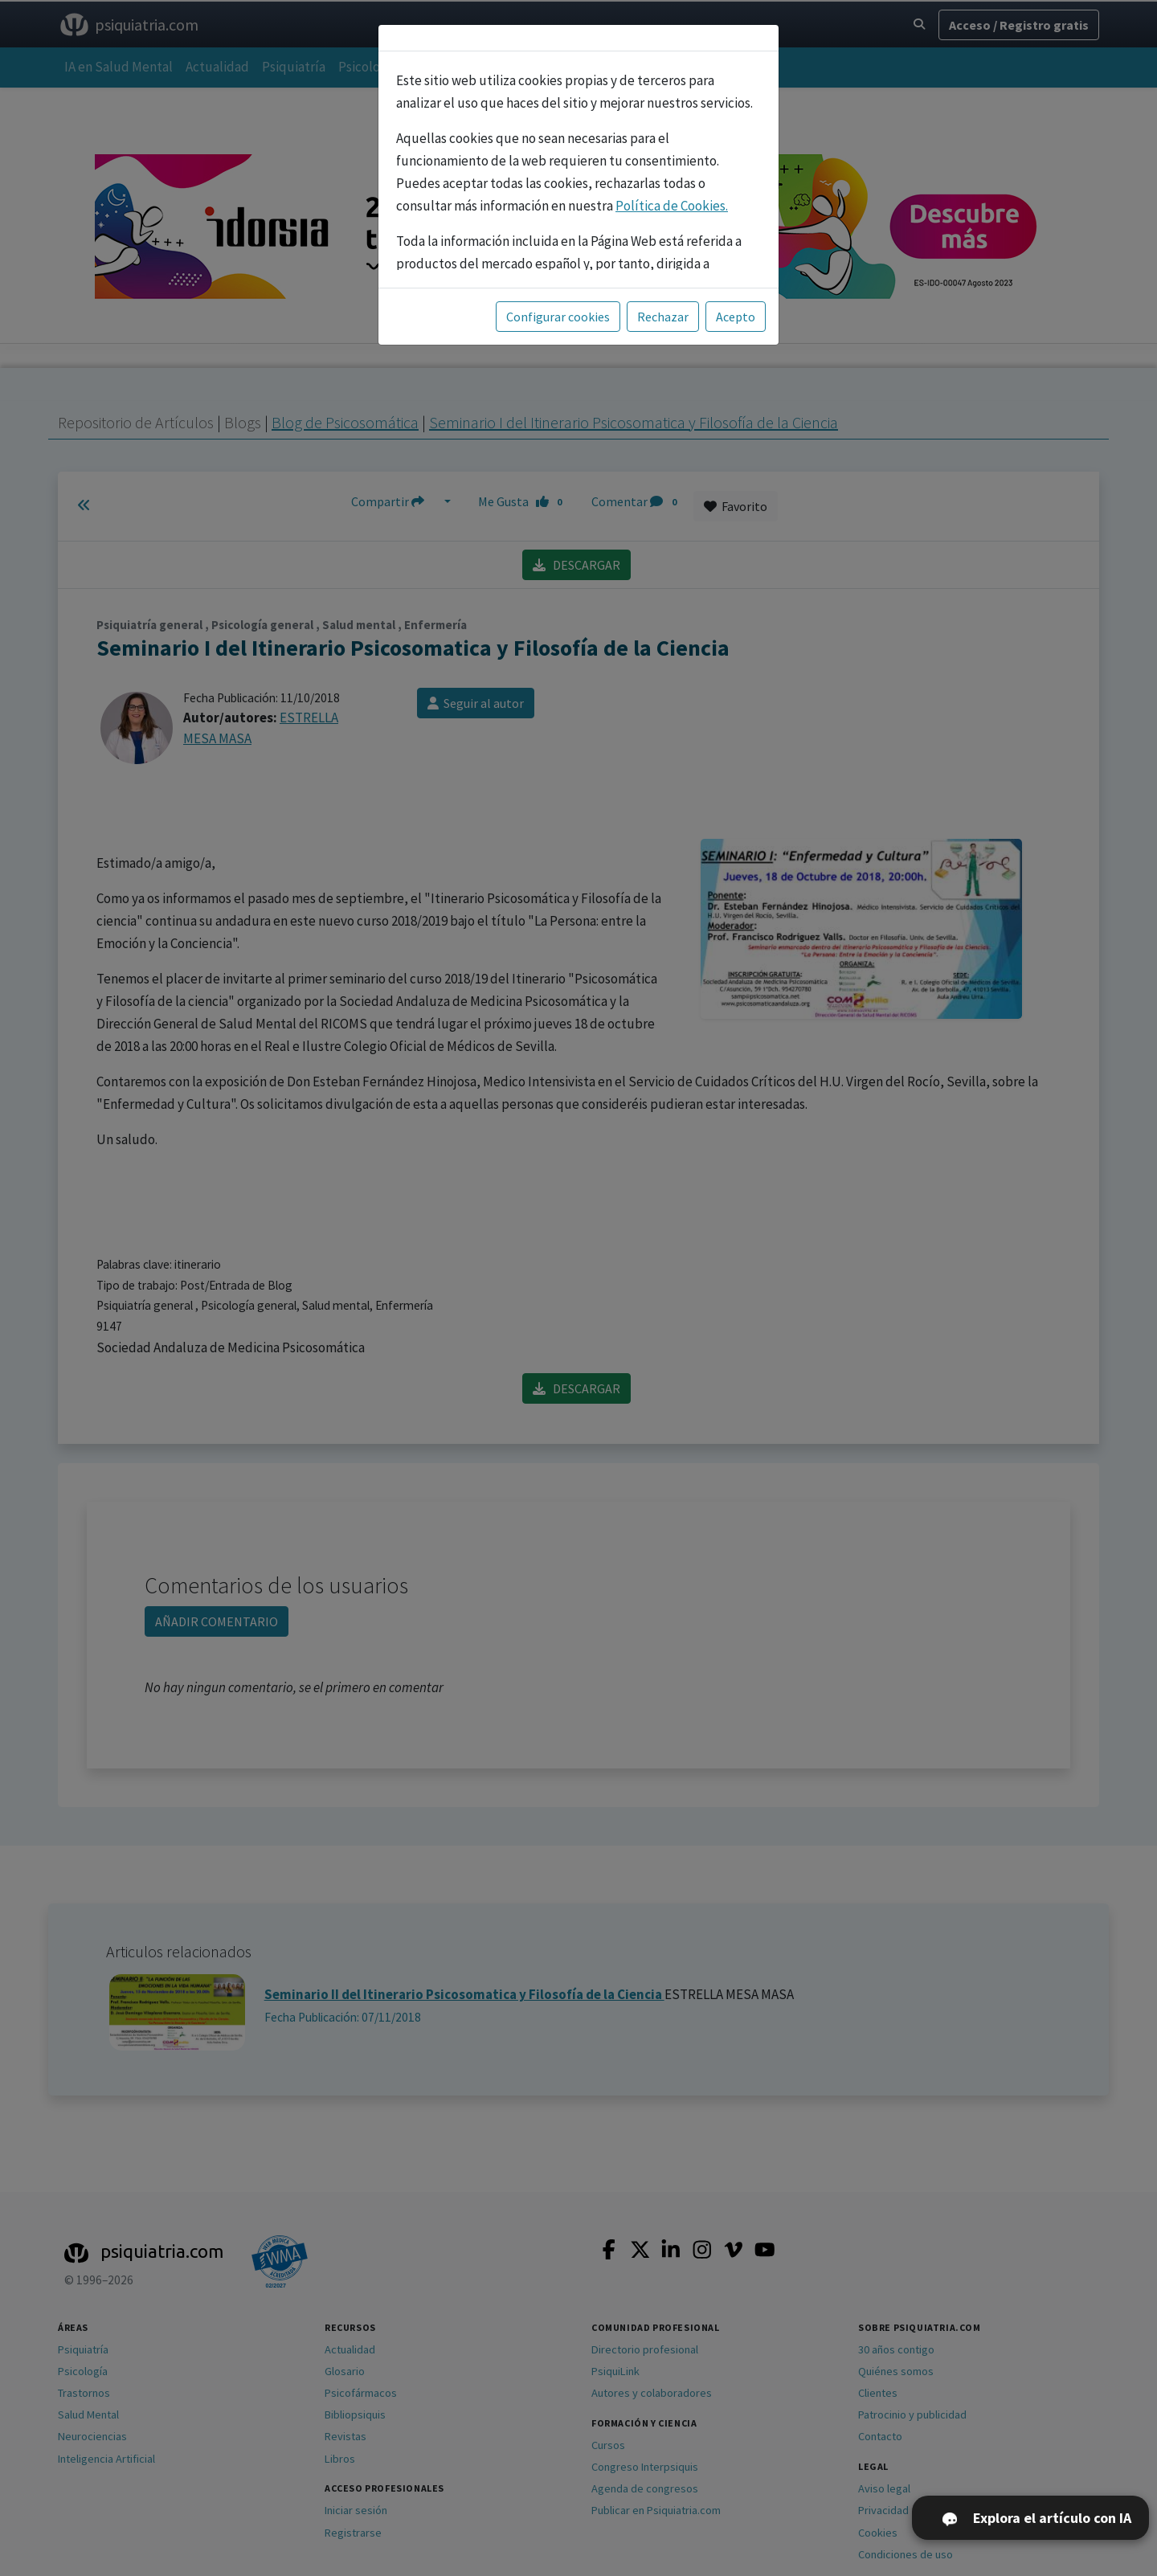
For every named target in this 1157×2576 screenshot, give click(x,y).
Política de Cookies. (671, 206)
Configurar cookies (558, 317)
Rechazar (663, 317)
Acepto (735, 317)
